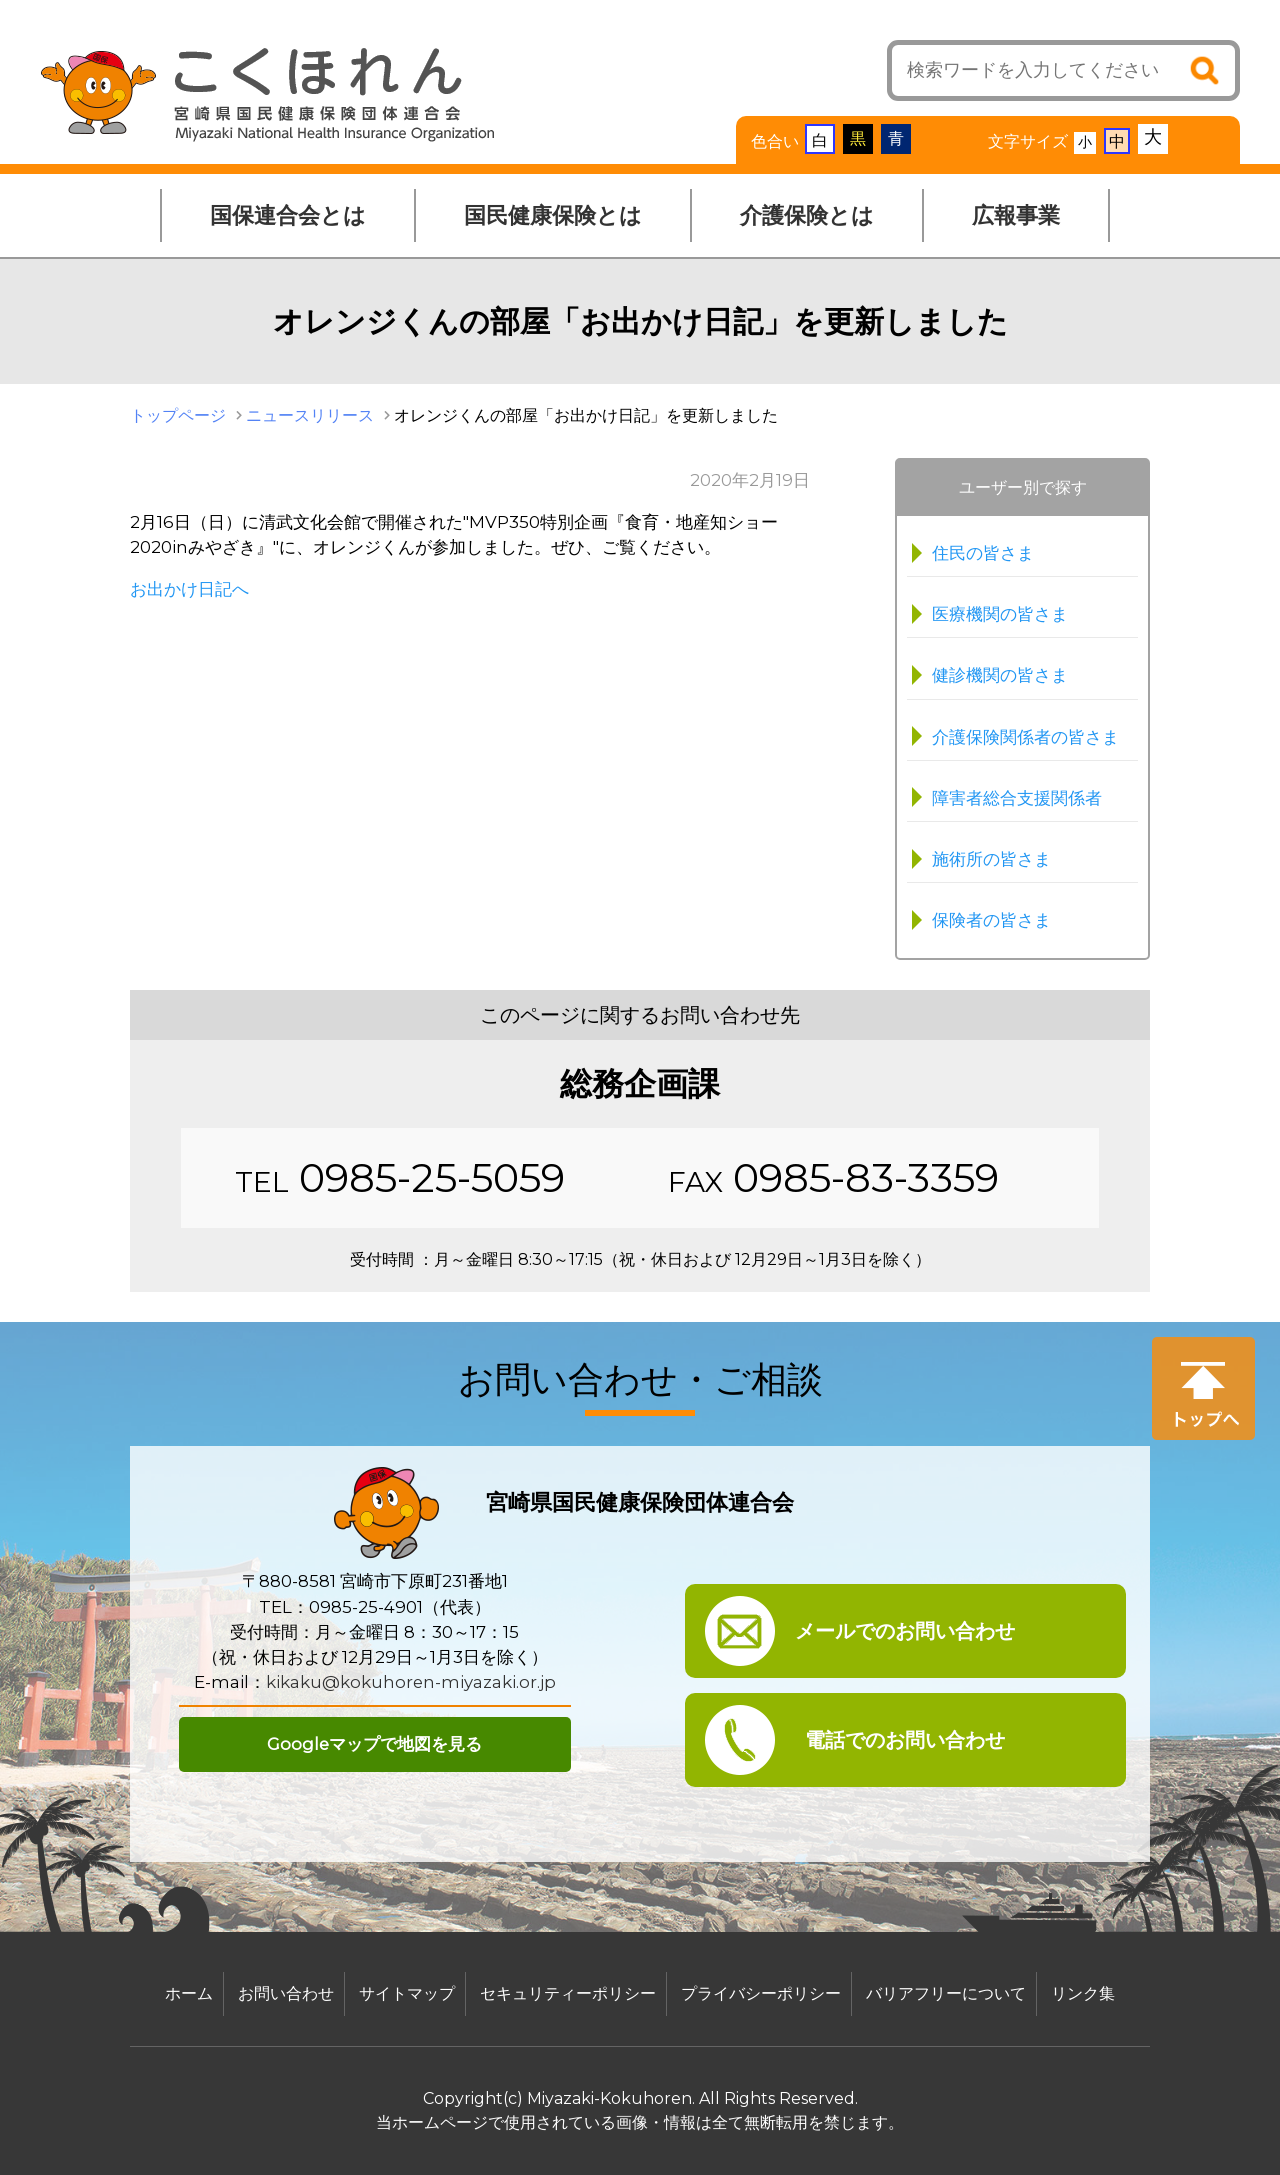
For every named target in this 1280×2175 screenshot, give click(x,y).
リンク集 (1083, 1993)
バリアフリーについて (946, 1993)
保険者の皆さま (991, 920)
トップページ (178, 415)
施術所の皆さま (991, 859)
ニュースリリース (310, 415)
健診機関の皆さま (1000, 675)
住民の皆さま (983, 553)
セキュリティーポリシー (568, 1993)
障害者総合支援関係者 (1017, 798)
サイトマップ (407, 1993)
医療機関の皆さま (1000, 614)
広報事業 (1016, 215)
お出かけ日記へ (189, 589)
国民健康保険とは (553, 215)
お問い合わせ (286, 1993)
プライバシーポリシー (761, 1993)
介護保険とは (807, 215)
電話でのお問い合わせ (905, 1740)
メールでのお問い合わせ (905, 1631)
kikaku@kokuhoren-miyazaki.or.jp (411, 1682)
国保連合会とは (288, 215)
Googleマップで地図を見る (374, 1744)
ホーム (189, 1993)
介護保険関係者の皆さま (1025, 737)
